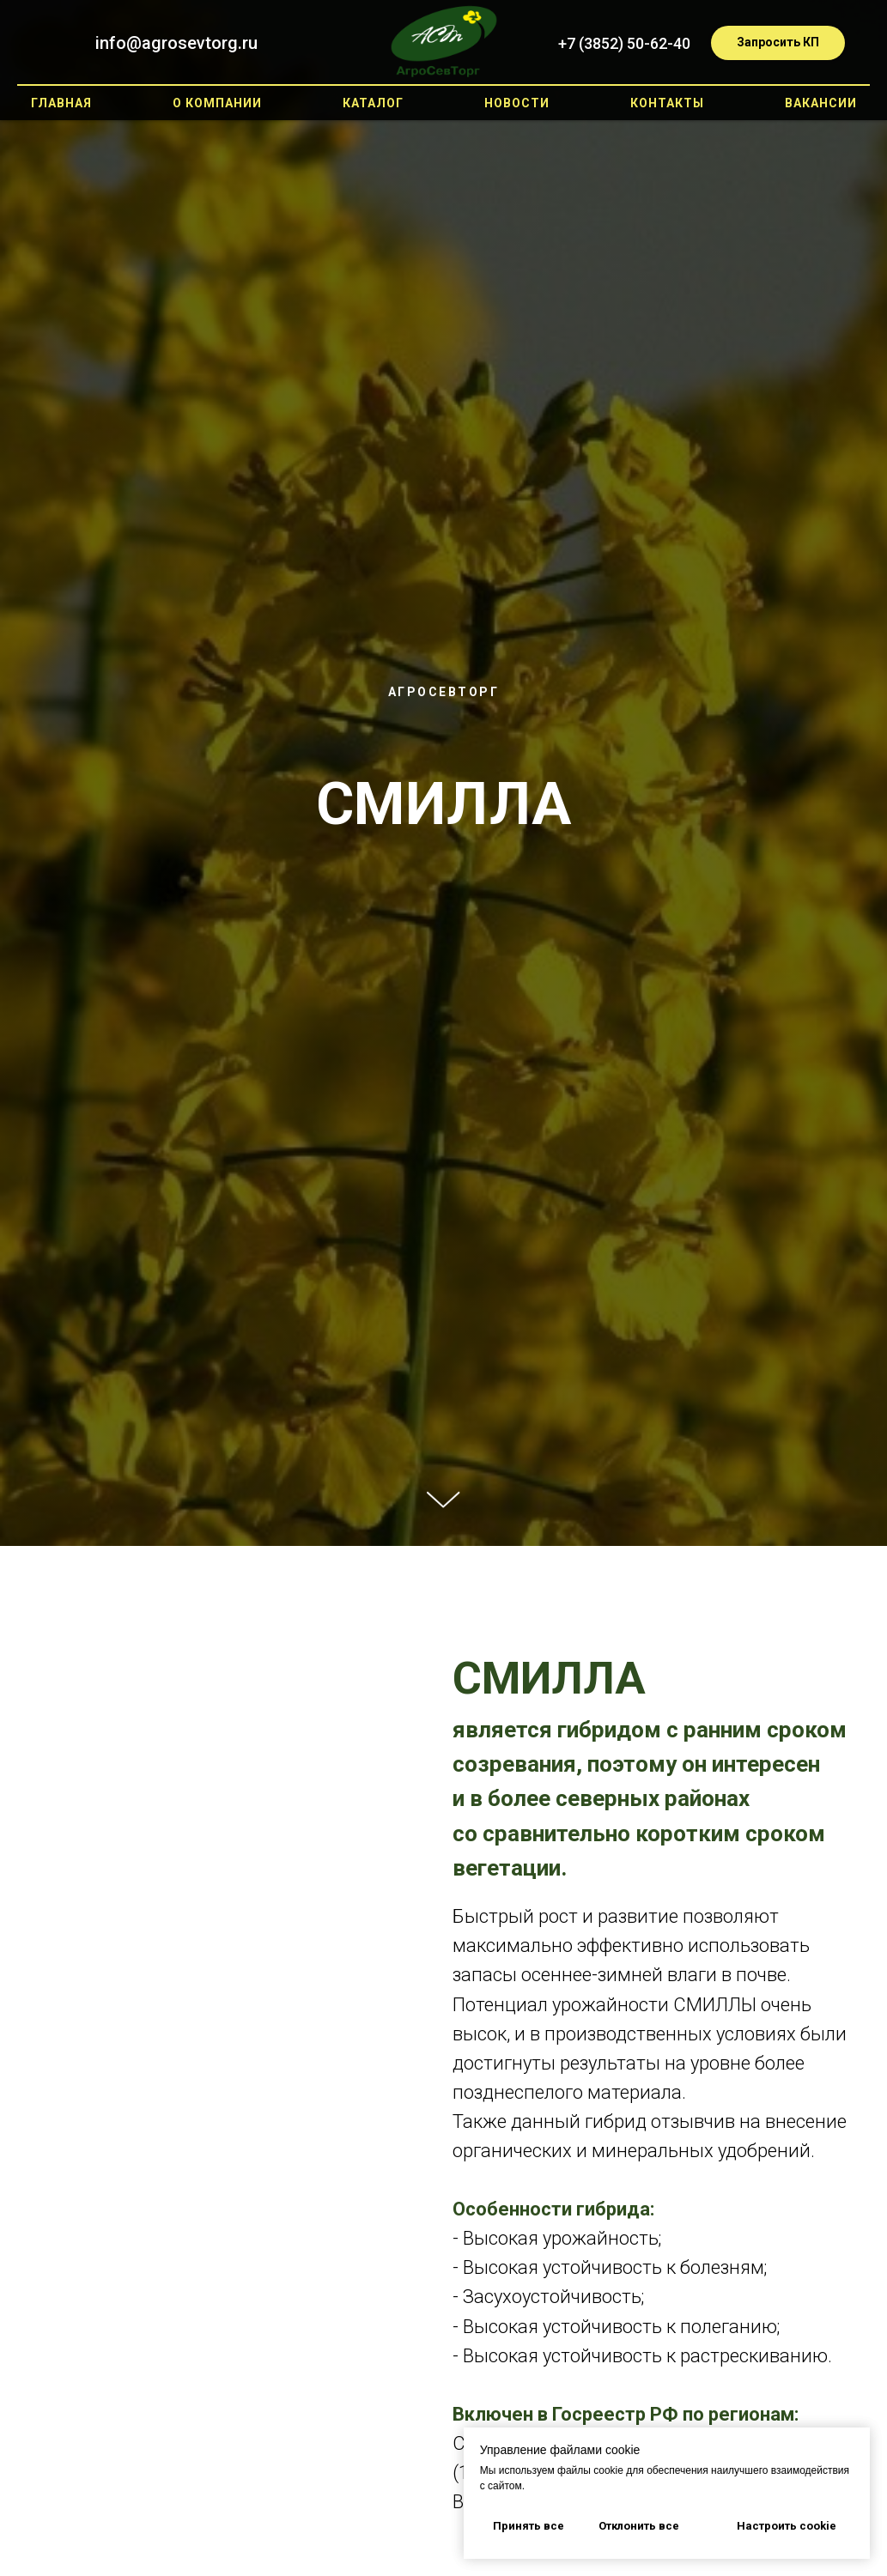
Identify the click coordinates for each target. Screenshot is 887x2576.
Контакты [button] (667, 103)
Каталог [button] (373, 103)
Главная (61, 103)
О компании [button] (217, 103)
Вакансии (821, 103)
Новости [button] (517, 103)
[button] (778, 43)
